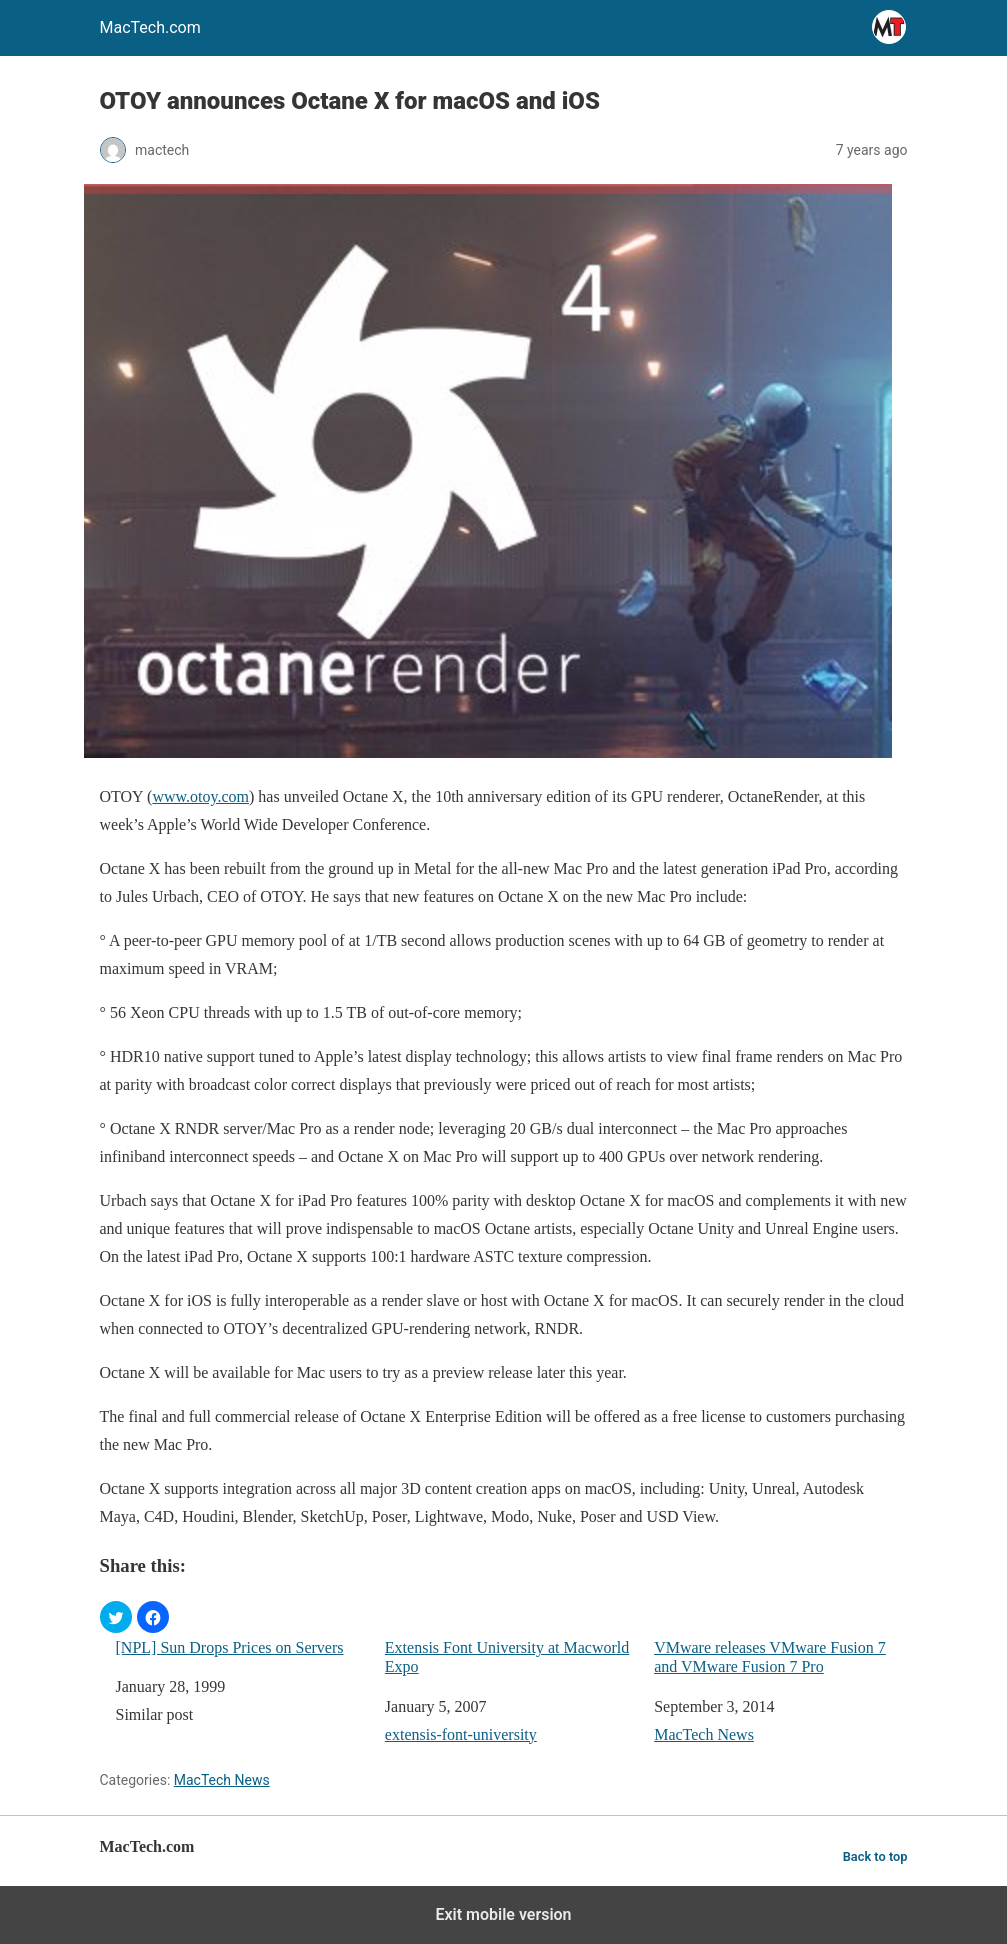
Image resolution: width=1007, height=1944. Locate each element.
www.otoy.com (200, 796)
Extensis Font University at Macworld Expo (507, 1657)
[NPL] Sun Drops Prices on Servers (230, 1647)
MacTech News (704, 1734)
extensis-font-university (461, 1734)
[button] (116, 1617)
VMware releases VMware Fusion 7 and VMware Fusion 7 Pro (770, 1657)
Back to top (875, 1856)
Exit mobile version (503, 1914)
